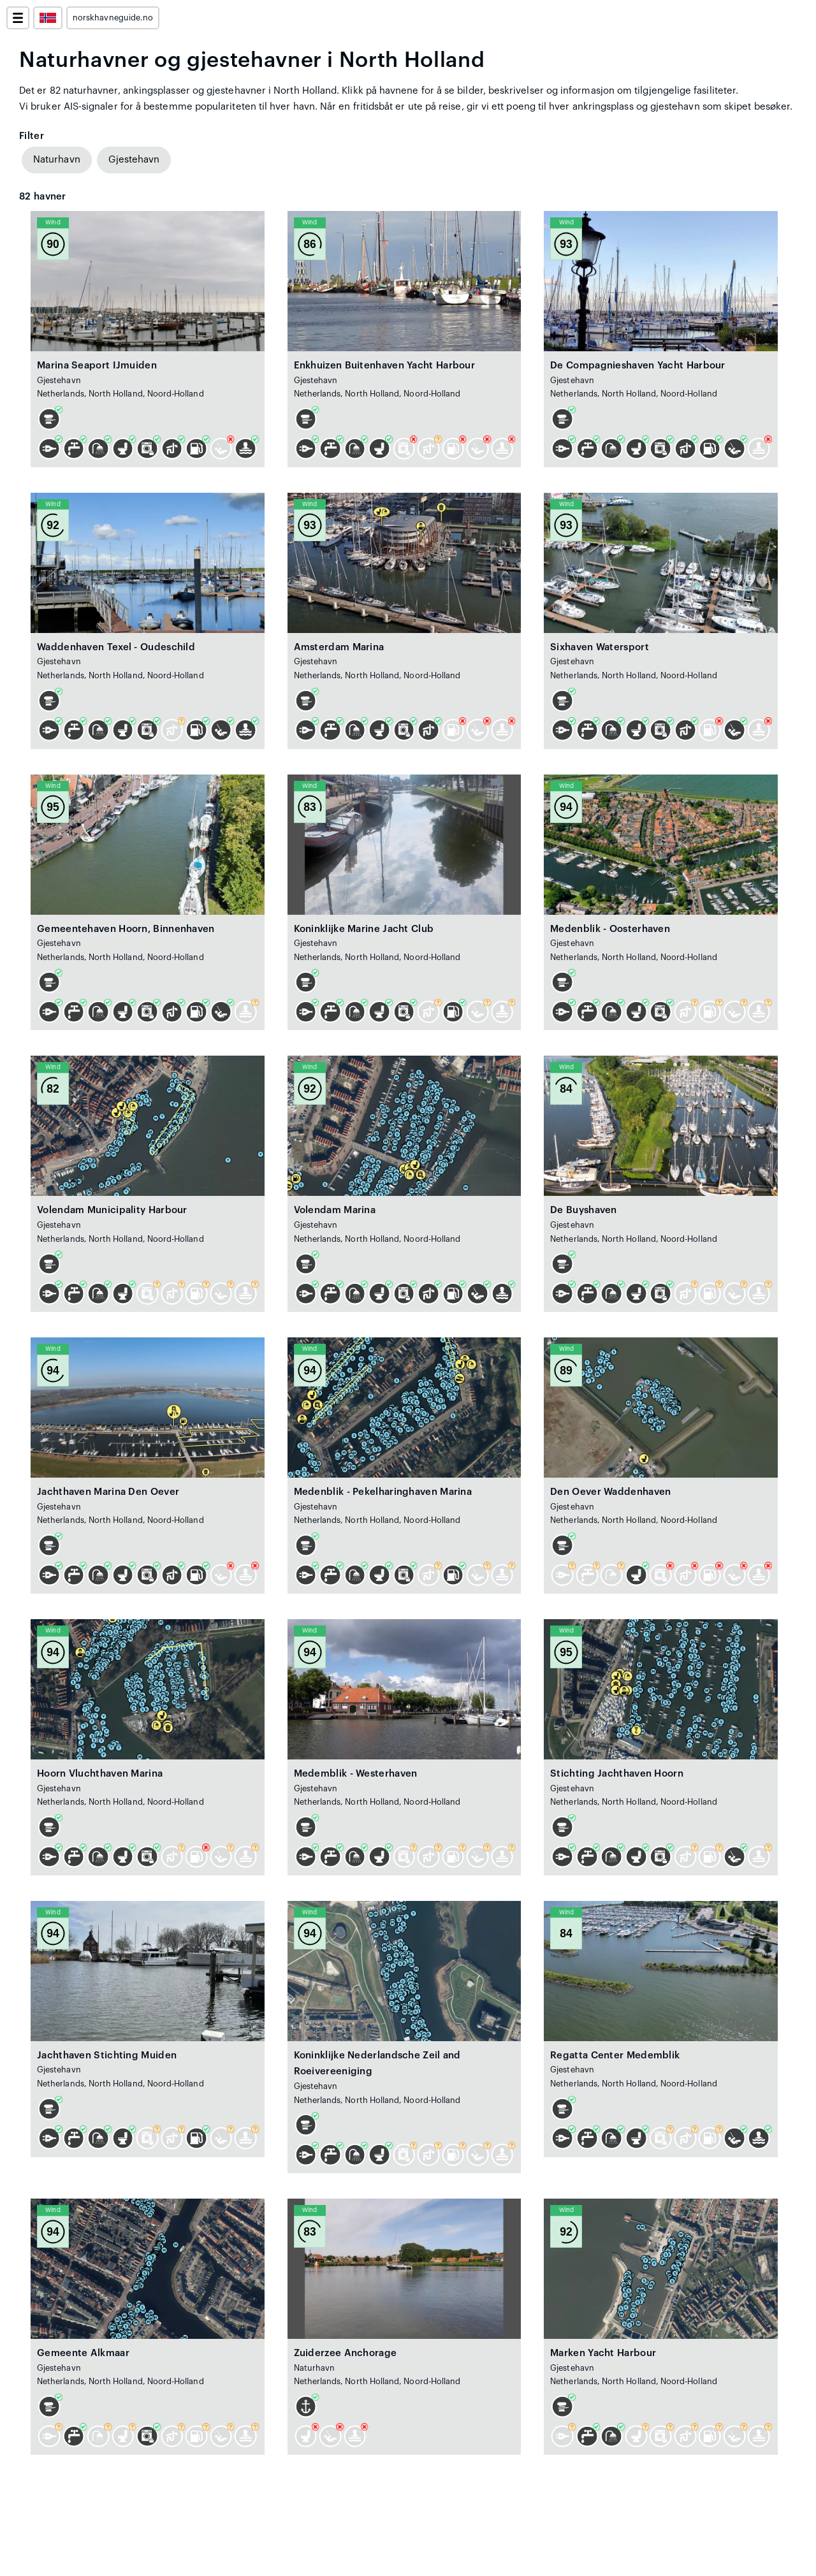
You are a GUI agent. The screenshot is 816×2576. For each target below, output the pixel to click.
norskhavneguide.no (113, 18)
